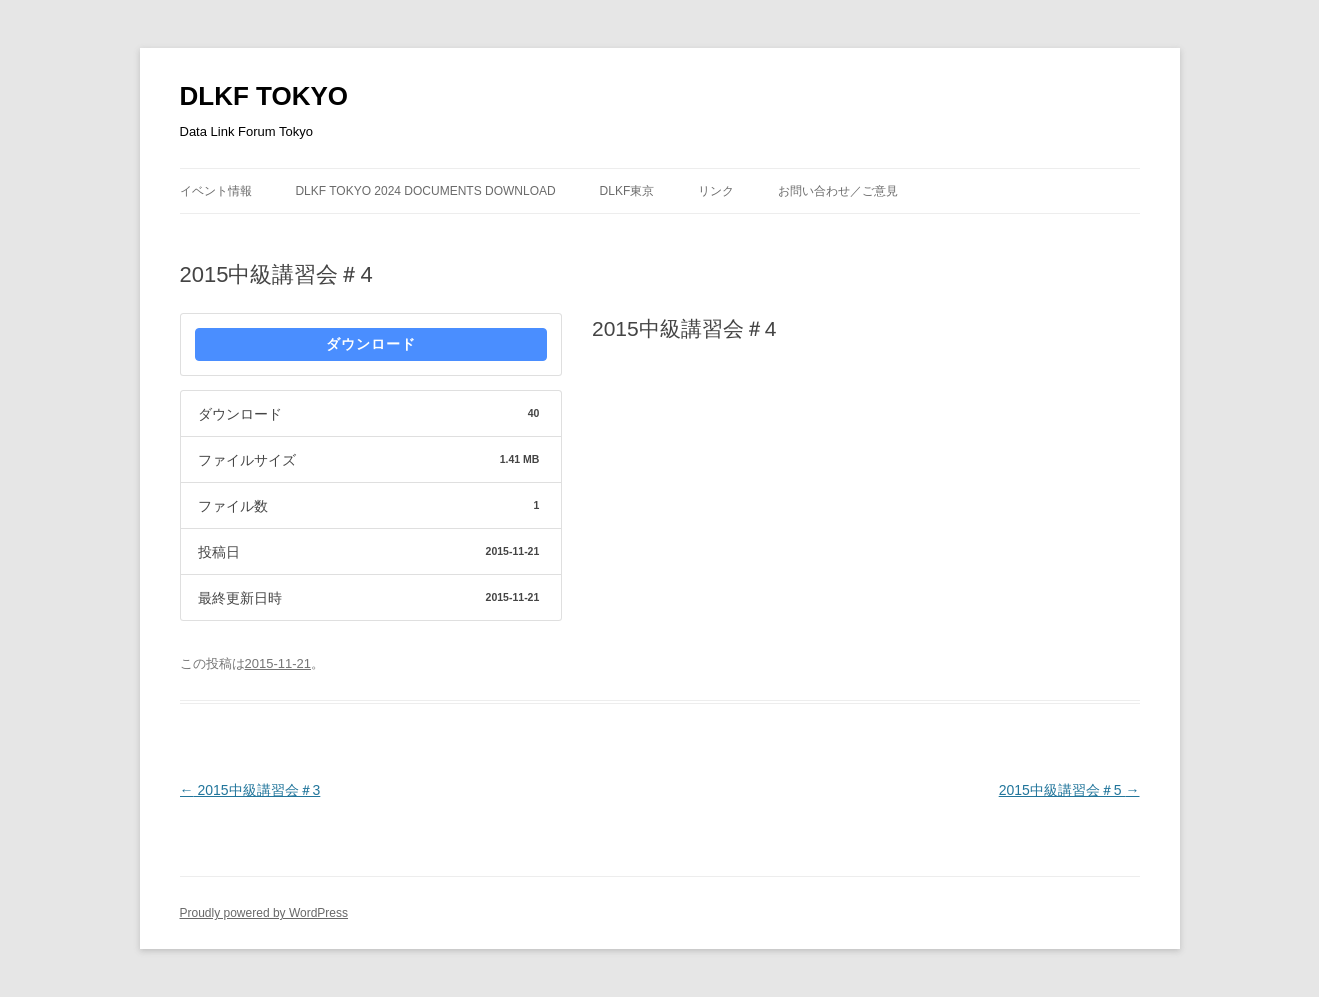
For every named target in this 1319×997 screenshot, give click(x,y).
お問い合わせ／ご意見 (838, 191)
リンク (716, 191)
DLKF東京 (627, 191)
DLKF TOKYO (264, 96)
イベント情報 (216, 191)
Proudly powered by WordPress (264, 913)
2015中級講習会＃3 (250, 790)
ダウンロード (371, 344)
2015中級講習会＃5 (1069, 790)
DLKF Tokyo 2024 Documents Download (425, 191)
